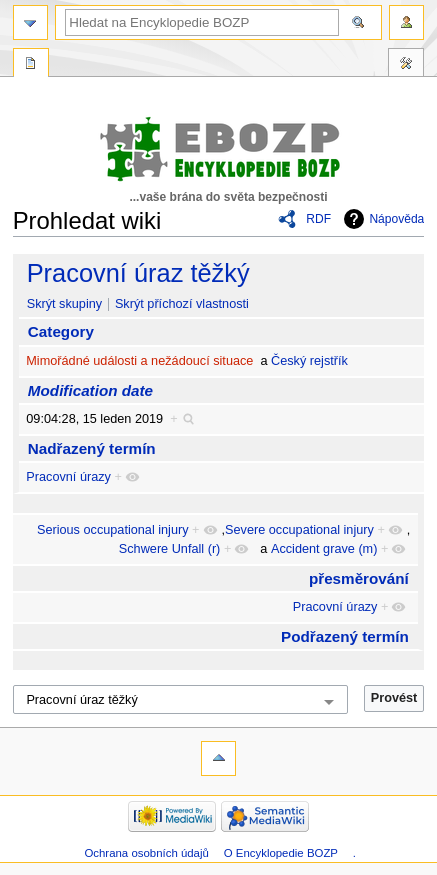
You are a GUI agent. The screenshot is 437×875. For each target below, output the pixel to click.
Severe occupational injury (299, 530)
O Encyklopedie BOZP (281, 853)
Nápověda (396, 219)
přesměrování (359, 578)
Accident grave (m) (324, 549)
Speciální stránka (31, 65)
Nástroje (406, 65)
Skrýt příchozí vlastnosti (182, 304)
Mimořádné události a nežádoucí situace (139, 361)
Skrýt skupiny (64, 304)
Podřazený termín (345, 636)
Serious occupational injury (113, 530)
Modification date (90, 390)
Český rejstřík (309, 361)
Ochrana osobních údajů (146, 853)
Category (61, 331)
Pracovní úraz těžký (138, 273)
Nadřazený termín (92, 448)
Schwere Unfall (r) (170, 549)
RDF (318, 219)
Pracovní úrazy (68, 477)
